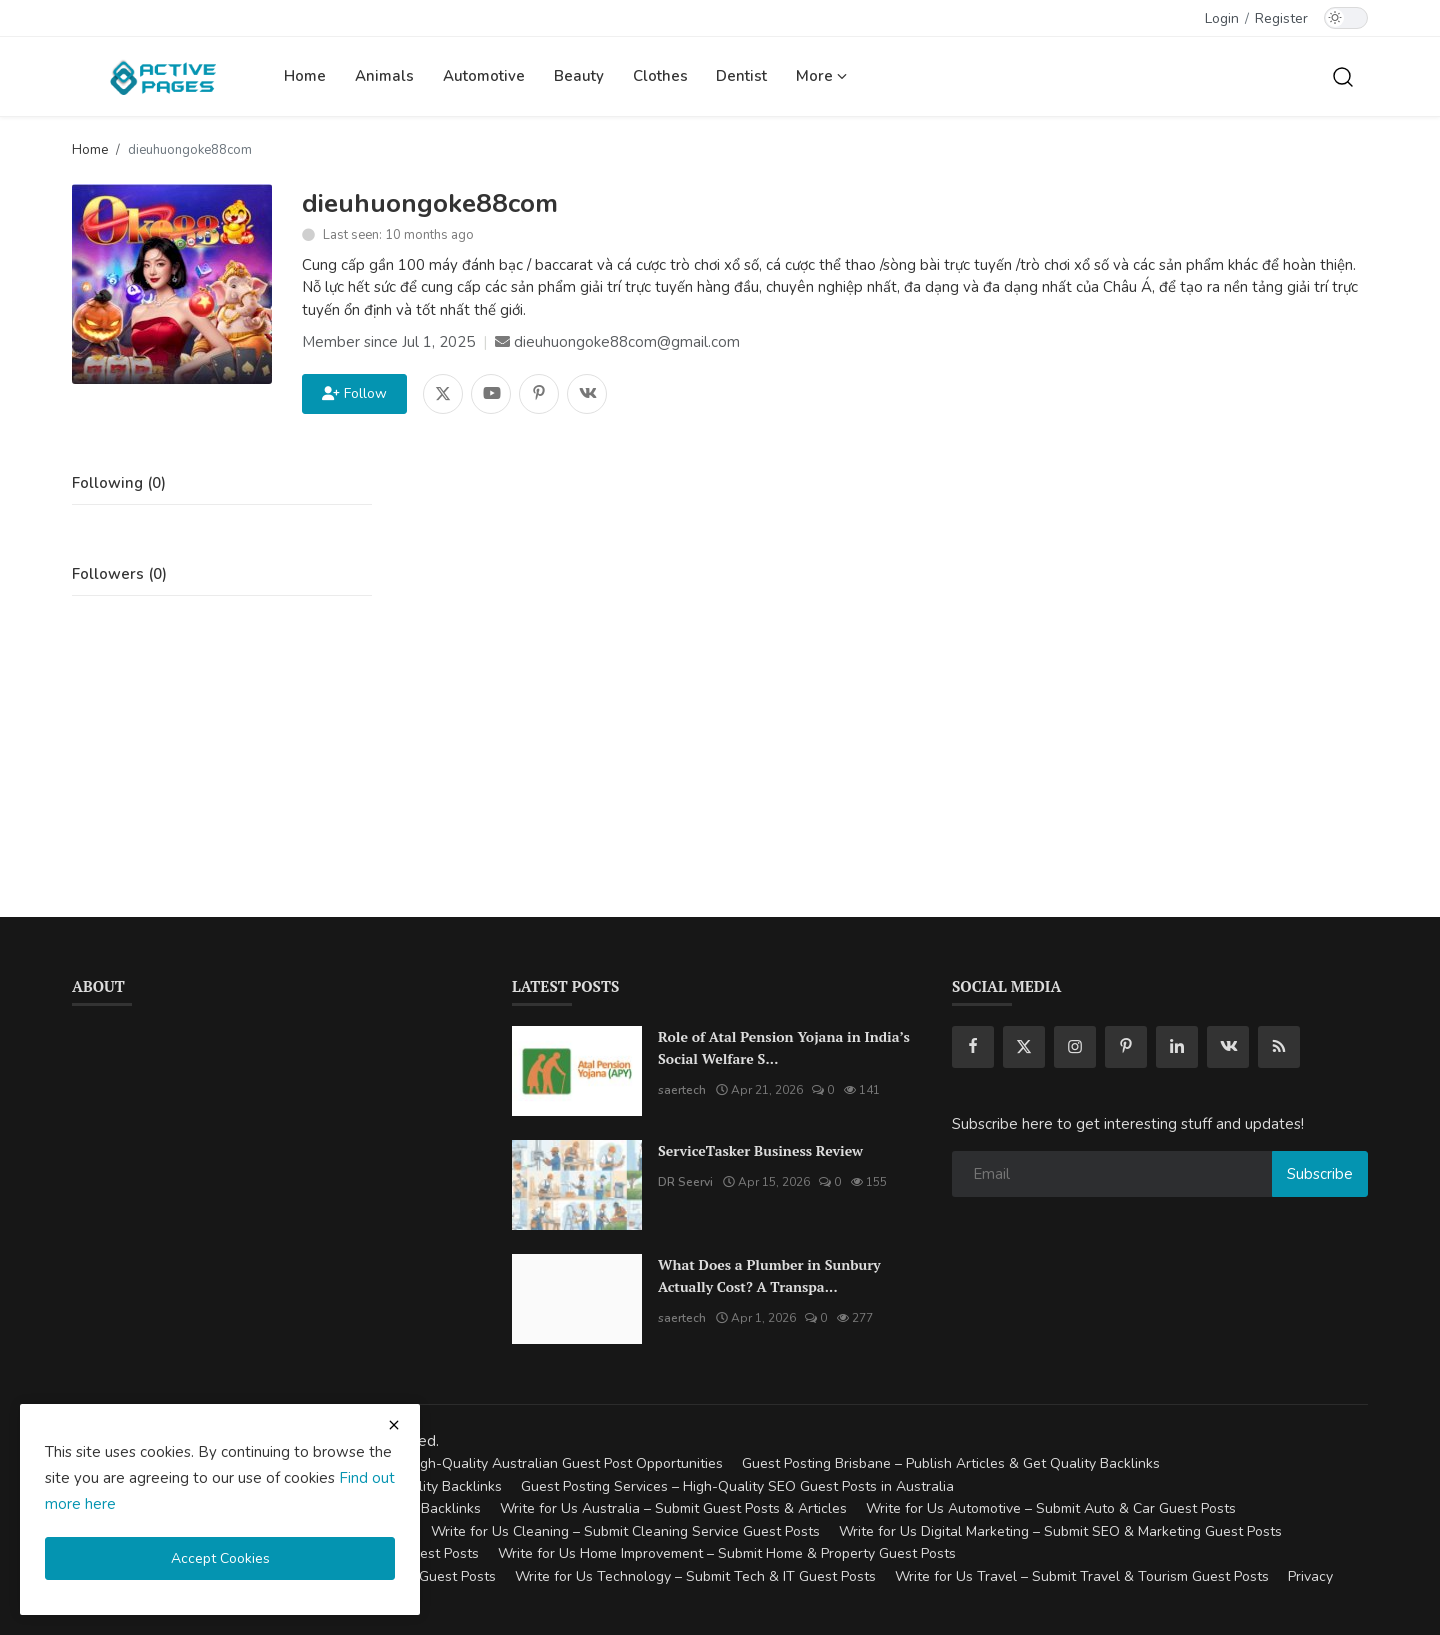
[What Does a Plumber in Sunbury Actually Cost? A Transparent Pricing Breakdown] (577, 1299)
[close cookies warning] (394, 1425)
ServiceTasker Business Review (760, 1150)
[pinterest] (1126, 1047)
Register (1281, 18)
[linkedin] (1177, 1047)
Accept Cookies (220, 1558)
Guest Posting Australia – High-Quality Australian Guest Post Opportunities (482, 1463)
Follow (354, 393)
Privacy (1310, 1576)
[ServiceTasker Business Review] (577, 1185)
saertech (682, 1090)
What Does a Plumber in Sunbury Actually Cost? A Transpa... (769, 1275)
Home (305, 76)
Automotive (484, 76)
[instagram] (1075, 1047)
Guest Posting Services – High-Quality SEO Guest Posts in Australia (737, 1486)
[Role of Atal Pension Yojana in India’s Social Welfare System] (577, 1071)
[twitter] (1024, 1047)
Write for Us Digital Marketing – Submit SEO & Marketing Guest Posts (1060, 1531)
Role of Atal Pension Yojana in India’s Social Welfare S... (784, 1047)
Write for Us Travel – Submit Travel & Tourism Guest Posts (1082, 1576)
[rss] (1279, 1047)
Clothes (660, 76)
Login (1222, 18)
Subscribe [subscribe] (1320, 1174)
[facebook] (973, 1047)
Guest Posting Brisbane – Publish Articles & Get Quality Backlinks (951, 1463)
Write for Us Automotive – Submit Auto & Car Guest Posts (1051, 1508)
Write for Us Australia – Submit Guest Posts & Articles (673, 1508)
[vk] (1228, 1047)
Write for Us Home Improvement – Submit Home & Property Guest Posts (727, 1553)
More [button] (821, 76)
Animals (384, 76)
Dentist (741, 76)
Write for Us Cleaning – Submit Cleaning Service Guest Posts (625, 1531)
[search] (1343, 76)
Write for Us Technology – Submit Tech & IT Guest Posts (695, 1576)
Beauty (579, 76)
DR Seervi (685, 1182)
